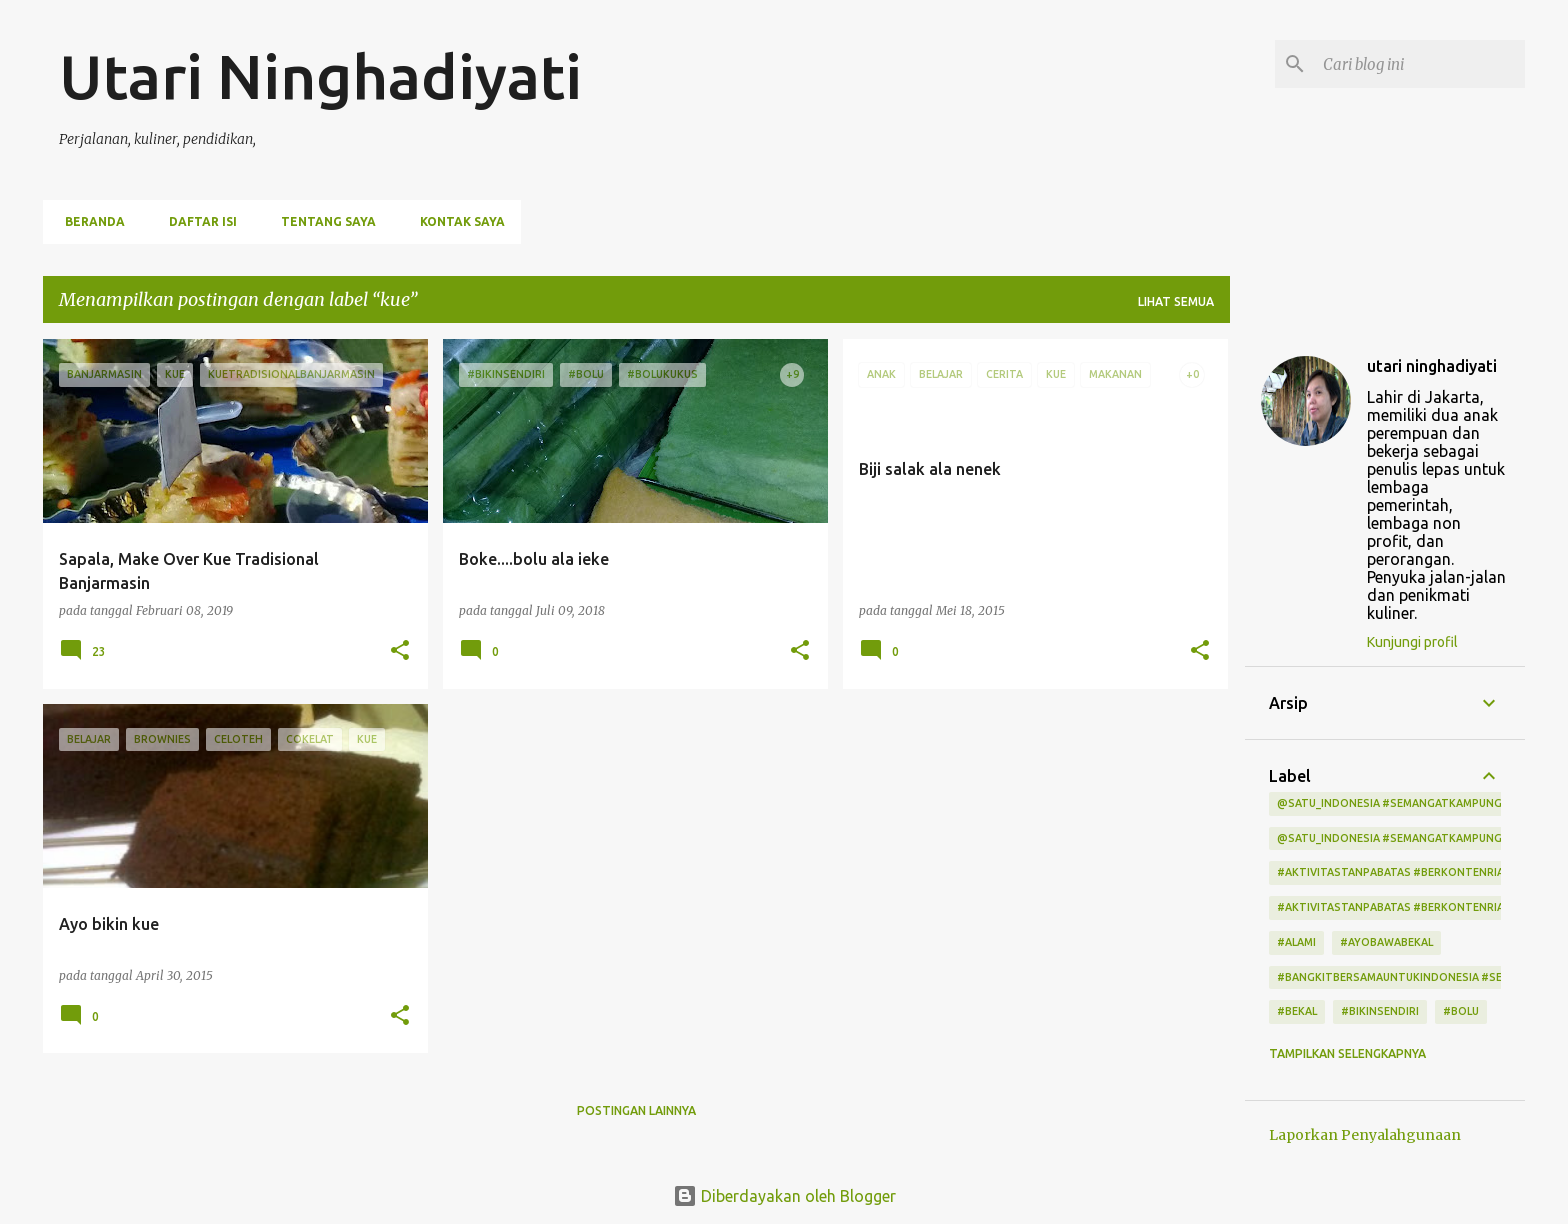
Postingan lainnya (636, 1110)
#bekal (1297, 1011)
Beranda (89, 221)
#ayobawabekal (1386, 942)
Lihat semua (1176, 301)
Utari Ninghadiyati (320, 76)
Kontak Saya (456, 221)
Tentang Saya (322, 221)
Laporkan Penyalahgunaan (1365, 1135)
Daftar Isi (197, 221)
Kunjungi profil (1412, 642)
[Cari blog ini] (1420, 64)
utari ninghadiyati (1432, 366)
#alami (1296, 942)
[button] (400, 651)
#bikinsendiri (1380, 1011)
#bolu (1461, 1011)
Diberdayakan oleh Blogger (784, 1196)
